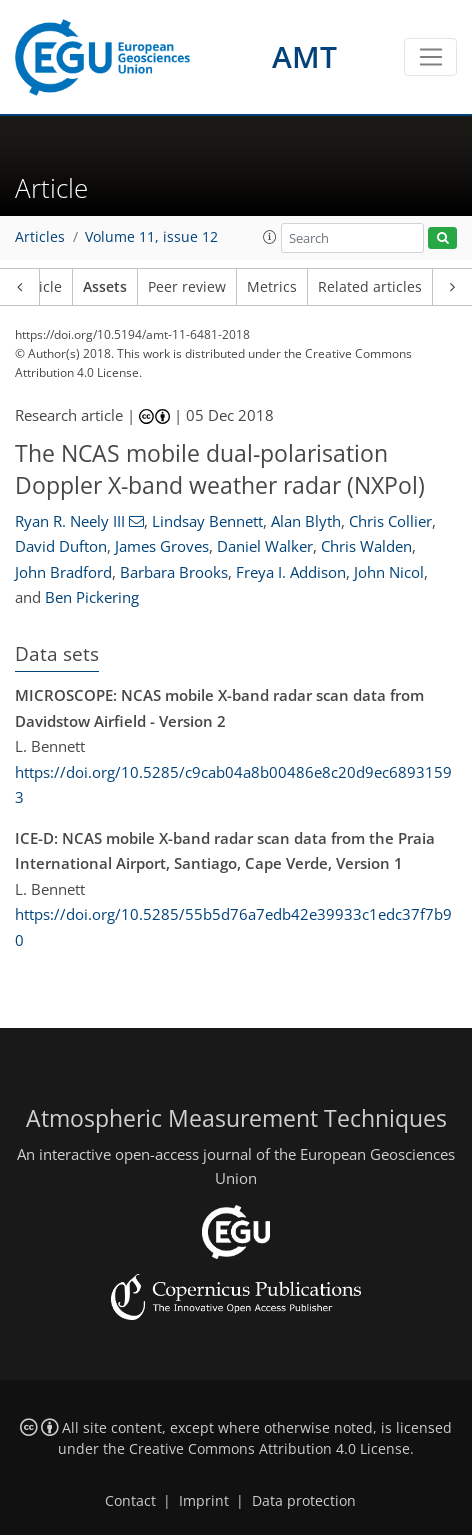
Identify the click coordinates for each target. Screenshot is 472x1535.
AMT (304, 56)
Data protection (304, 1501)
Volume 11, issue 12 (151, 237)
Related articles (370, 287)
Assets (105, 287)
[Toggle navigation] (430, 57)
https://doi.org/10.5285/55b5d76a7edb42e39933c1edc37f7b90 (233, 927)
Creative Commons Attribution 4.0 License (269, 1449)
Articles (40, 237)
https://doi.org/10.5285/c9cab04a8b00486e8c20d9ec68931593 (233, 785)
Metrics (272, 287)
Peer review (187, 287)
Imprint (204, 1501)
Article (40, 287)
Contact (130, 1501)
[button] (270, 237)
